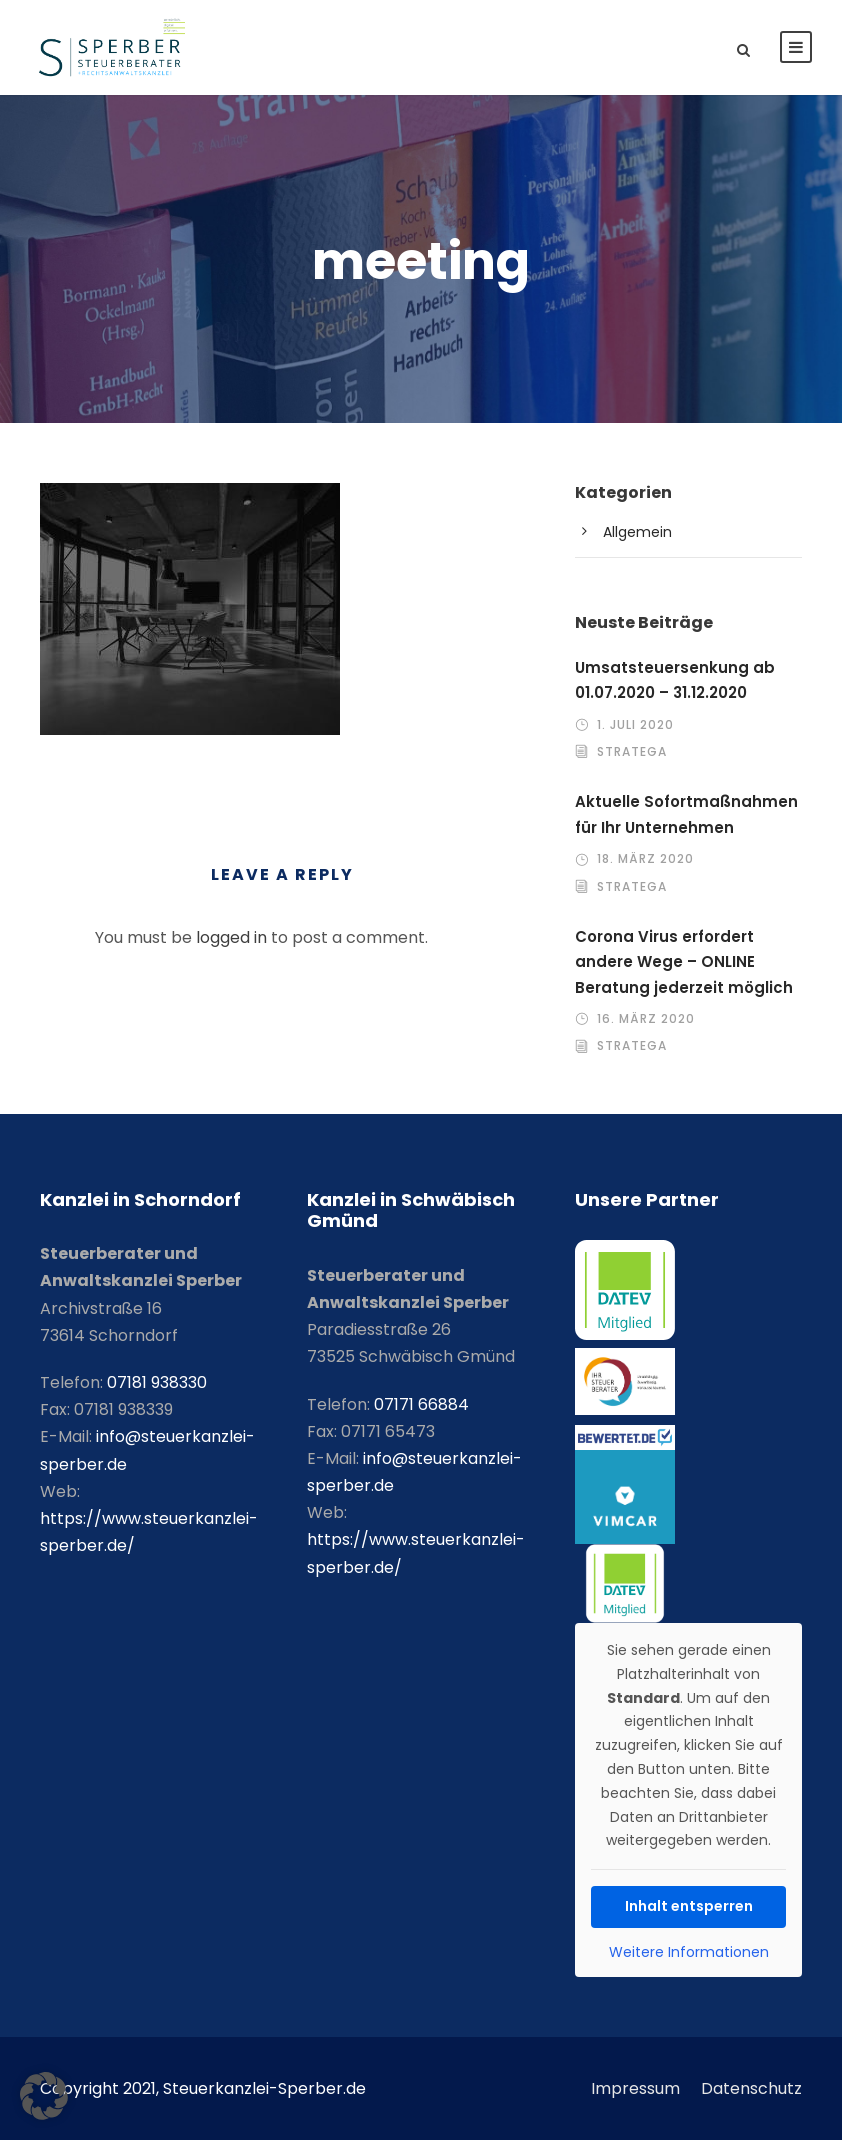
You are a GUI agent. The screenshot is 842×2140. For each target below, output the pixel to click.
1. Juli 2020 (635, 724)
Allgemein (637, 532)
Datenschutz (751, 2088)
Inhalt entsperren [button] (688, 1906)
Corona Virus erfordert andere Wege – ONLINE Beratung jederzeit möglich (684, 962)
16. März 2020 (646, 1018)
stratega (632, 751)
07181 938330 (157, 1382)
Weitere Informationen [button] (688, 1952)
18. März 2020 (645, 858)
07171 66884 (421, 1404)
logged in (231, 937)
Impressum (635, 2088)
